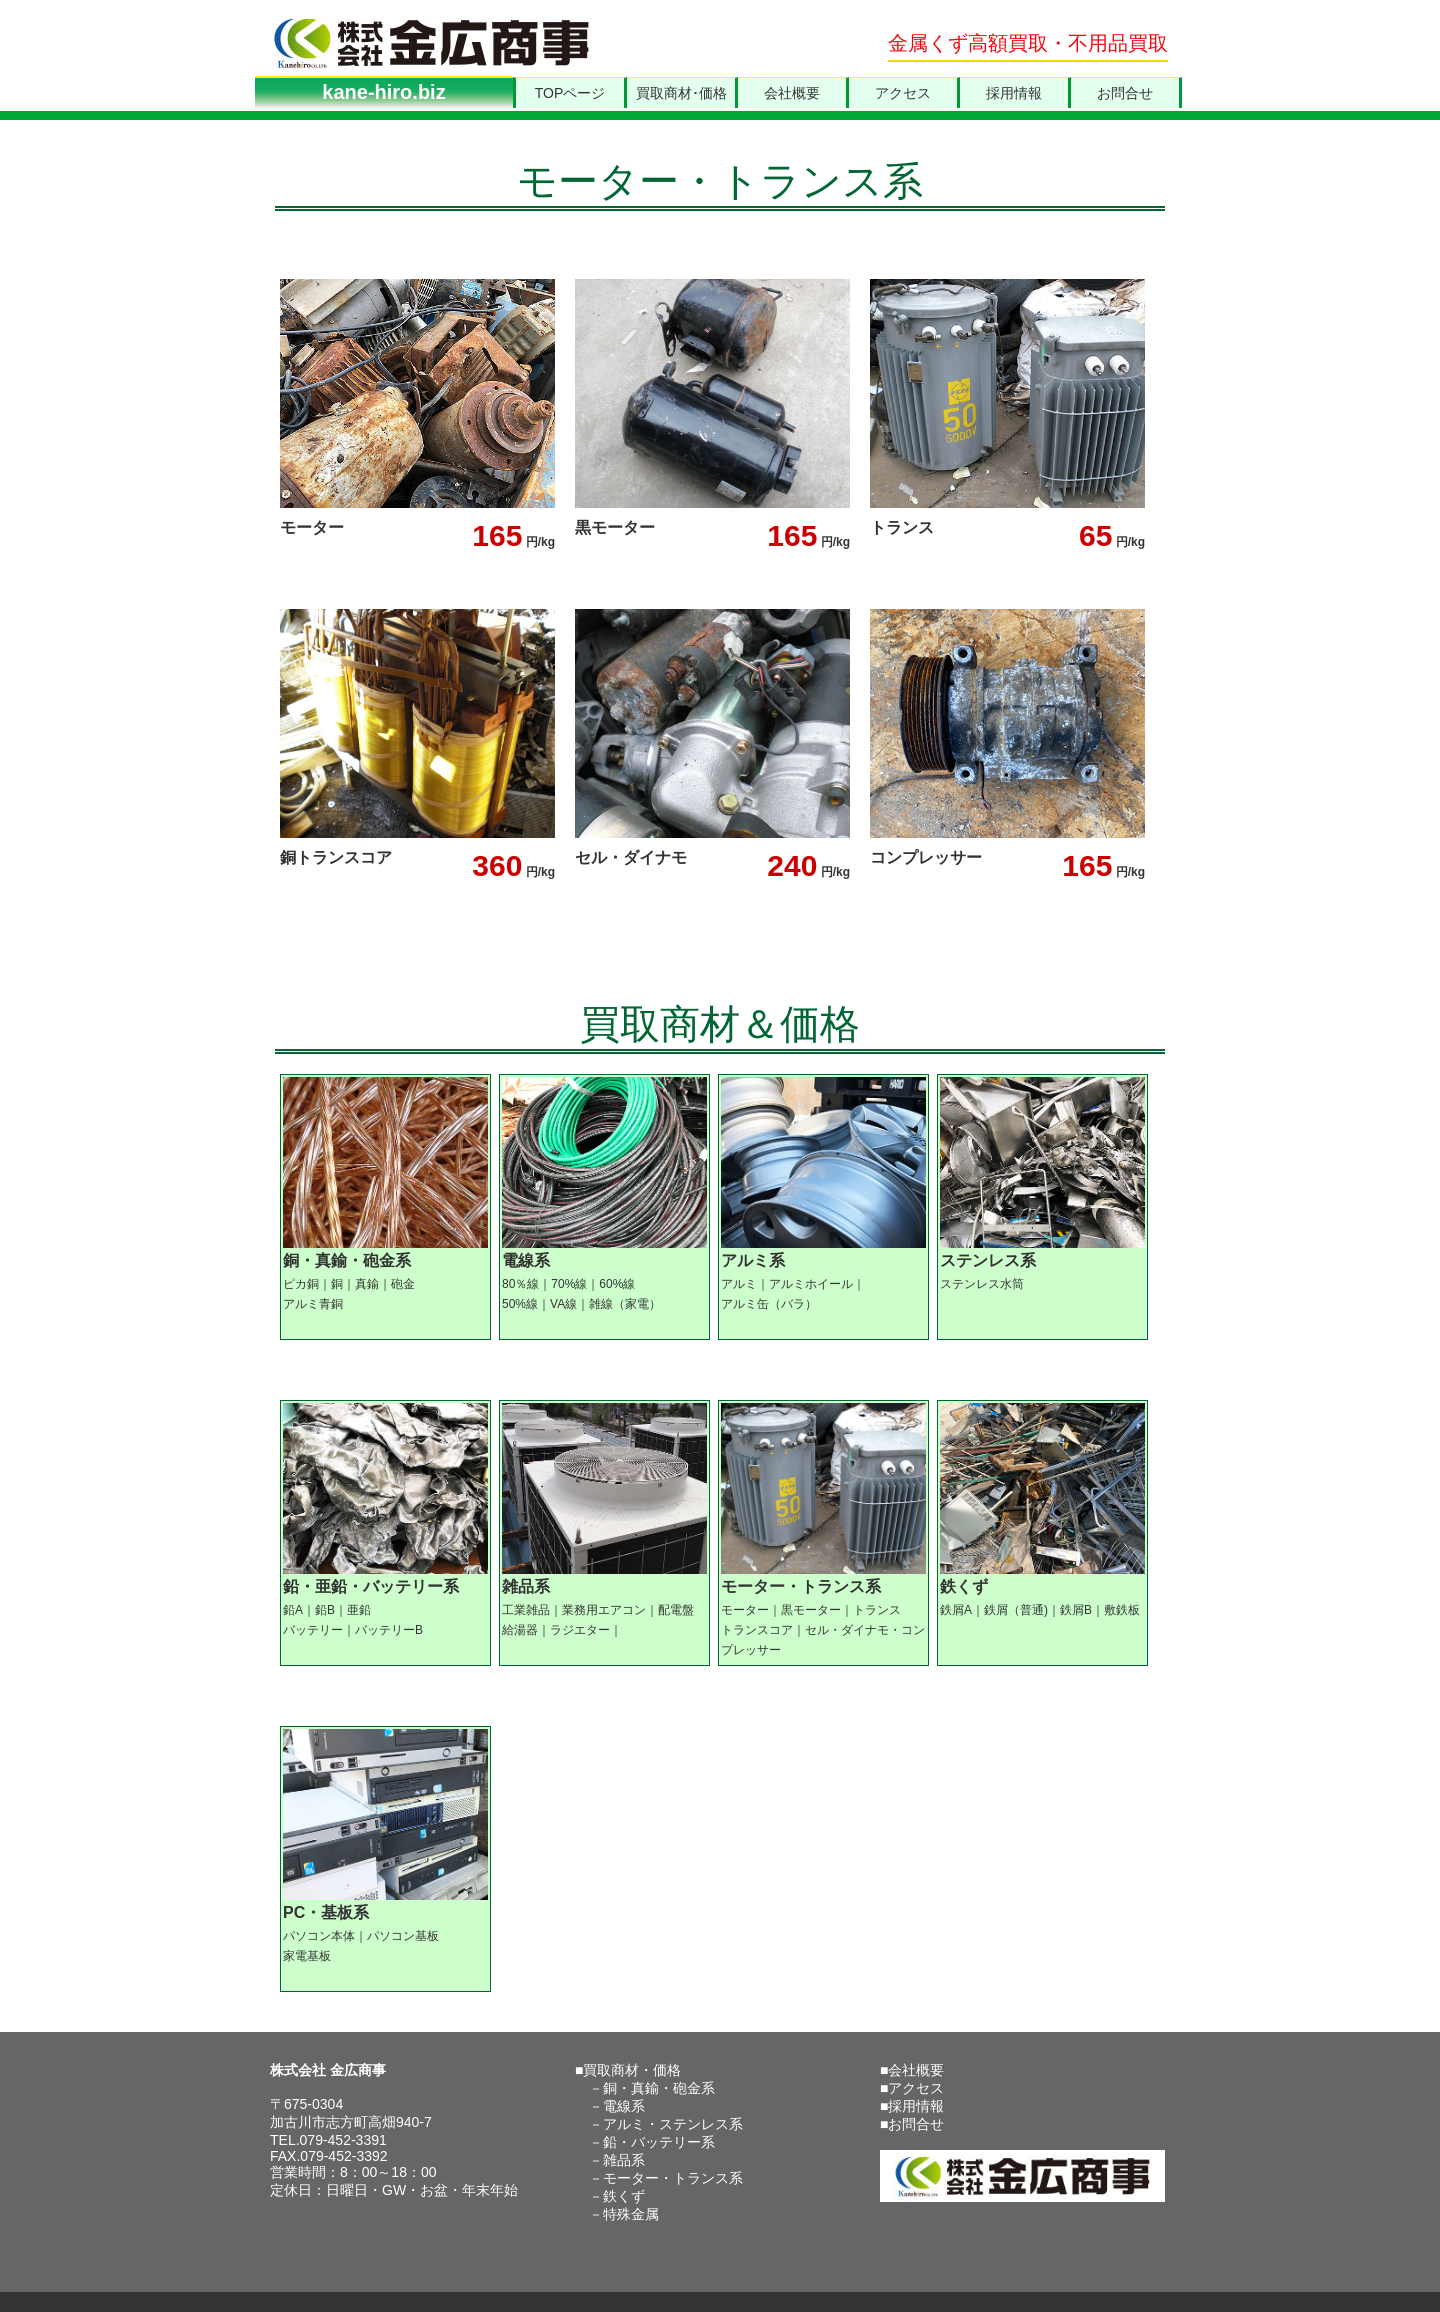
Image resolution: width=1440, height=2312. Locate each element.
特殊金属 (631, 2214)
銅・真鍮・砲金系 (659, 2088)
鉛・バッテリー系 (659, 2142)
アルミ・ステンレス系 (673, 2124)
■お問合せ (912, 2124)
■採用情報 (912, 2106)
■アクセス (912, 2088)
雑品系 (624, 2160)
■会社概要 (912, 2070)
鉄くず (624, 2196)
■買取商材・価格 (628, 2070)
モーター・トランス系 (673, 2178)
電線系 (624, 2106)
